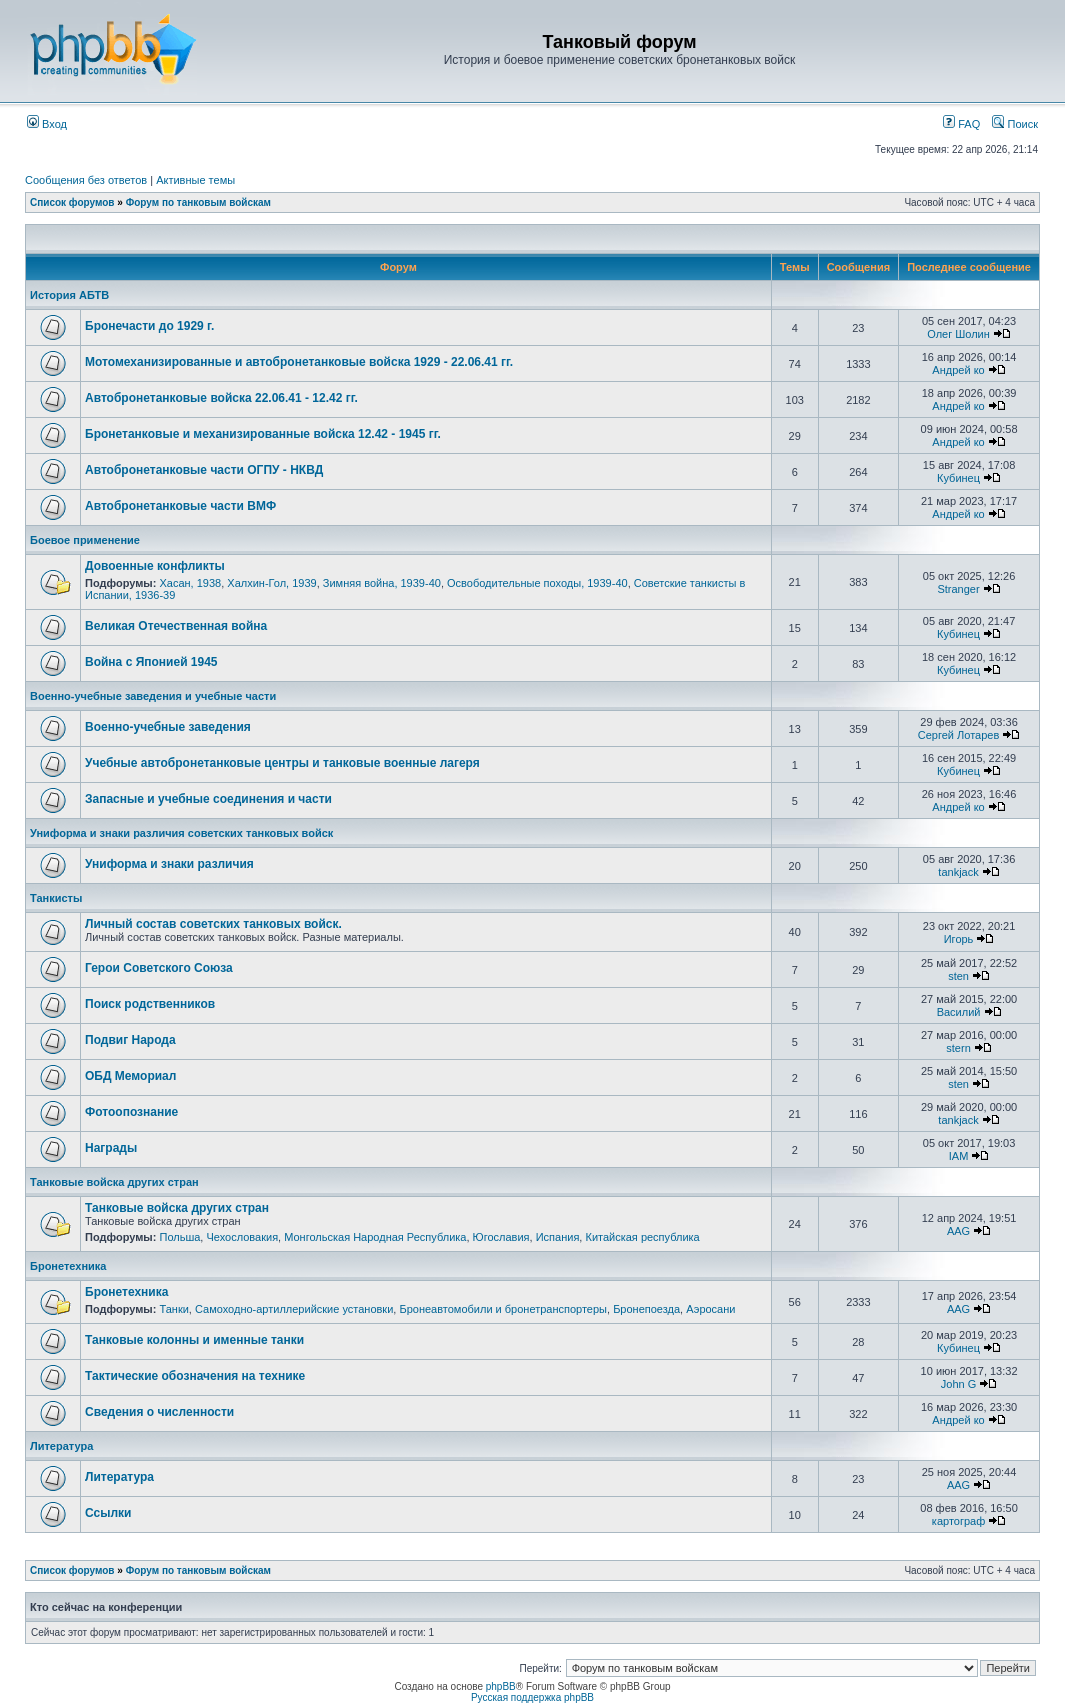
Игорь (959, 939)
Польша (179, 1237)
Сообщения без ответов (86, 180)
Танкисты (56, 898)
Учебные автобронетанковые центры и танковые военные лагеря (282, 763)
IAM (959, 1156)
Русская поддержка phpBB (532, 1697)
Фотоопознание (131, 1112)
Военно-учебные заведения (168, 727)
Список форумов (72, 202)
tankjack (958, 872)
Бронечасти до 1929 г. (149, 326)
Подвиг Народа (130, 1040)
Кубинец (958, 478)
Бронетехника (68, 1266)
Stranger (958, 589)
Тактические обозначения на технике (195, 1376)
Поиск (1015, 124)
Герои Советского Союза (159, 968)
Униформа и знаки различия (169, 864)
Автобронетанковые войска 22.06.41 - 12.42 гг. (221, 398)
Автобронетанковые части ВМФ (180, 506)
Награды (111, 1148)
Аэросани (710, 1309)
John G (958, 1384)
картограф (958, 1521)
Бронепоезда (646, 1309)
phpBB (501, 1686)
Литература (61, 1446)
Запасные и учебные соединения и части (208, 799)
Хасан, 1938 (190, 583)
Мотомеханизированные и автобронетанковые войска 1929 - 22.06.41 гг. (299, 362)
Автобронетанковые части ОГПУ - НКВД (204, 470)
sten (958, 976)
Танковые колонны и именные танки (194, 1340)
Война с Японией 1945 (151, 662)
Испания (558, 1237)
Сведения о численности (159, 1412)
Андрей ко (958, 370)
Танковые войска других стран (114, 1182)
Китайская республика (642, 1237)
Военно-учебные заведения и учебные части (153, 696)
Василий (959, 1012)
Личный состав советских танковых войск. (213, 924)
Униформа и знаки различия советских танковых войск (181, 833)
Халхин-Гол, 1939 (271, 583)
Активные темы (195, 180)
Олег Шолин (958, 334)
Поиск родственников (150, 1004)
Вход (47, 124)
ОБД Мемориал (130, 1076)
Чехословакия (242, 1237)
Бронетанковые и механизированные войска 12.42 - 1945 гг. (263, 434)
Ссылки (108, 1513)
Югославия (501, 1237)
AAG (958, 1231)
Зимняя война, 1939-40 (382, 583)
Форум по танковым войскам (198, 202)
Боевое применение (85, 540)
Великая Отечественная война (176, 626)
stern (958, 1048)
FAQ (961, 124)
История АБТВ (69, 295)
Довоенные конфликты (155, 566)
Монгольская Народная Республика (375, 1237)
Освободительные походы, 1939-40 (537, 583)
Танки (173, 1309)
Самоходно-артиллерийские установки (294, 1309)
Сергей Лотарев (958, 735)
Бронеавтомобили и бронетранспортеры (503, 1309)
